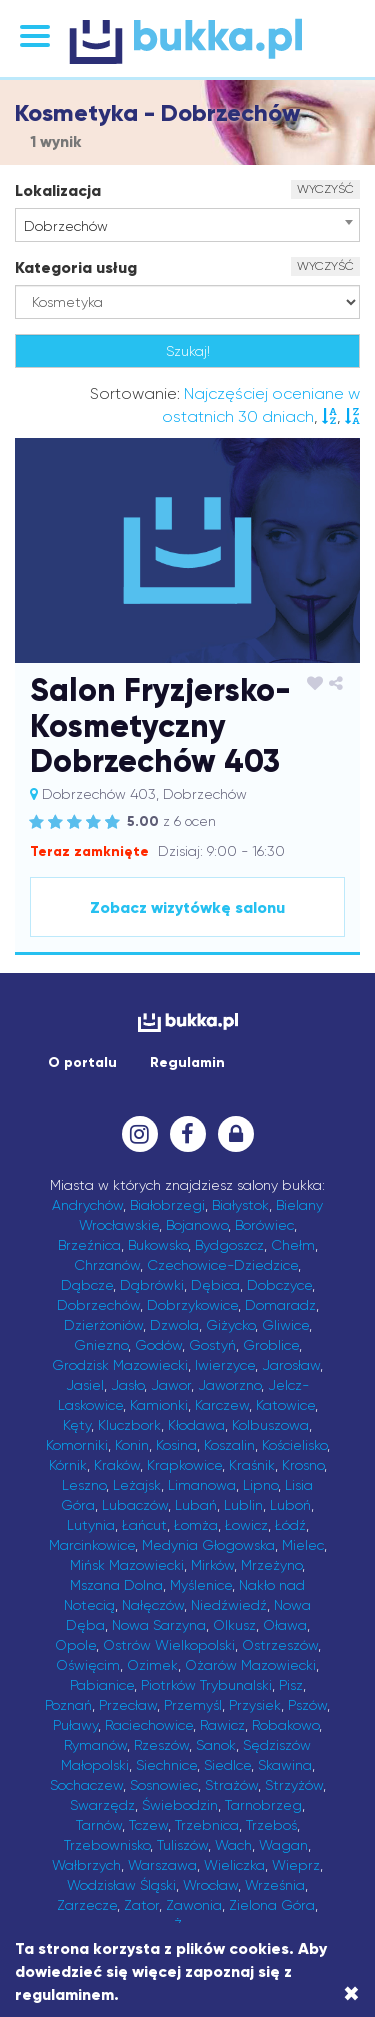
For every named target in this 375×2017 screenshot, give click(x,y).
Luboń (290, 1505)
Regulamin (187, 1062)
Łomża (196, 1525)
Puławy (75, 1725)
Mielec (303, 1545)
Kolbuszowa (270, 1425)
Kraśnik (252, 1465)
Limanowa (202, 1485)
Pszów (307, 1705)
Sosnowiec (164, 1785)
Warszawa (162, 1865)
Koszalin (229, 1445)
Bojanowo (197, 1225)
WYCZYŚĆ (325, 189)
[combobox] (187, 225)
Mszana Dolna (116, 1585)
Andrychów (87, 1205)
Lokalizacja (58, 190)
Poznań (68, 1705)
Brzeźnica (89, 1245)
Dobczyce (279, 1285)
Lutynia (91, 1525)
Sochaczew (86, 1785)
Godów (158, 1345)
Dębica (215, 1285)
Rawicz (222, 1725)
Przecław (128, 1705)
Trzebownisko (107, 1845)
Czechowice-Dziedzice (222, 1265)
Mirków (212, 1565)
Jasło (127, 1385)
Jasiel (85, 1385)
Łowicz (246, 1525)
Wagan (283, 1845)
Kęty (77, 1425)
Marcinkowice (92, 1545)
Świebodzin (180, 1805)
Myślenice (201, 1585)
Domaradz (280, 1305)
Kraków (117, 1465)
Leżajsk (137, 1485)
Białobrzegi (167, 1205)
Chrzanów (107, 1265)
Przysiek (255, 1705)
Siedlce (227, 1765)
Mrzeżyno (271, 1565)
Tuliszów (182, 1845)
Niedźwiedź (229, 1605)
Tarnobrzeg (263, 1805)
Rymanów (95, 1745)
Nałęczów (153, 1605)
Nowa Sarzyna (159, 1625)
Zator (141, 1905)
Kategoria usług (76, 267)
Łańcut (144, 1525)
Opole (75, 1645)
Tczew (148, 1825)
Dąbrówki (152, 1285)
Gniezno (101, 1345)
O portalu (82, 1062)
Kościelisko (294, 1445)
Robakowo (285, 1725)
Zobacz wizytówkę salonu (187, 907)
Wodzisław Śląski (121, 1885)
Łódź (290, 1525)
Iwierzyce (225, 1365)
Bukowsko (158, 1245)
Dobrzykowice (192, 1305)
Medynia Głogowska (208, 1545)
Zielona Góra (272, 1905)
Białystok (240, 1205)
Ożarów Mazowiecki (250, 1665)
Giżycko (230, 1325)
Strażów (231, 1785)
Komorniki (77, 1445)
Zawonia (194, 1905)
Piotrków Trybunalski (206, 1685)
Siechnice (166, 1765)
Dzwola (174, 1325)
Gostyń (212, 1345)
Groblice (271, 1345)
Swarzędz (102, 1805)
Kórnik (68, 1465)
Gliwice (285, 1325)
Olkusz (234, 1625)
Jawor (171, 1385)
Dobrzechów (98, 1305)
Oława (285, 1625)
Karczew (222, 1405)
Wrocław (210, 1885)
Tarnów (99, 1825)
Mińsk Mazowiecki (127, 1565)
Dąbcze (87, 1285)
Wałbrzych (86, 1865)
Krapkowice (184, 1465)
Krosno (303, 1465)
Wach (233, 1845)
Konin (132, 1445)
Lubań (196, 1505)
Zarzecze (87, 1905)
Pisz (291, 1685)
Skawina (285, 1765)
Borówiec (264, 1225)
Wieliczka (234, 1865)
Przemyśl (193, 1705)
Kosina (176, 1445)
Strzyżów (294, 1785)
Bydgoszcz (229, 1245)
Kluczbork (129, 1425)
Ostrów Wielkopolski (169, 1645)
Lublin (243, 1505)
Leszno (84, 1485)
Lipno (260, 1485)
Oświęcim (88, 1665)
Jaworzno (229, 1385)
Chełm (293, 1245)
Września (275, 1885)
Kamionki (159, 1405)
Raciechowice (149, 1725)
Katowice (285, 1405)
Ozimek (152, 1665)
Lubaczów (135, 1505)
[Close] (351, 1994)
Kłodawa (196, 1425)
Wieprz (296, 1865)
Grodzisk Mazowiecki (120, 1365)
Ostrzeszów (280, 1645)
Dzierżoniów (103, 1325)
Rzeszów (161, 1745)
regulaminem (64, 1994)
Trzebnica (207, 1825)
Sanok (216, 1745)
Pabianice (102, 1685)
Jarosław (291, 1365)
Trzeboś (271, 1825)
